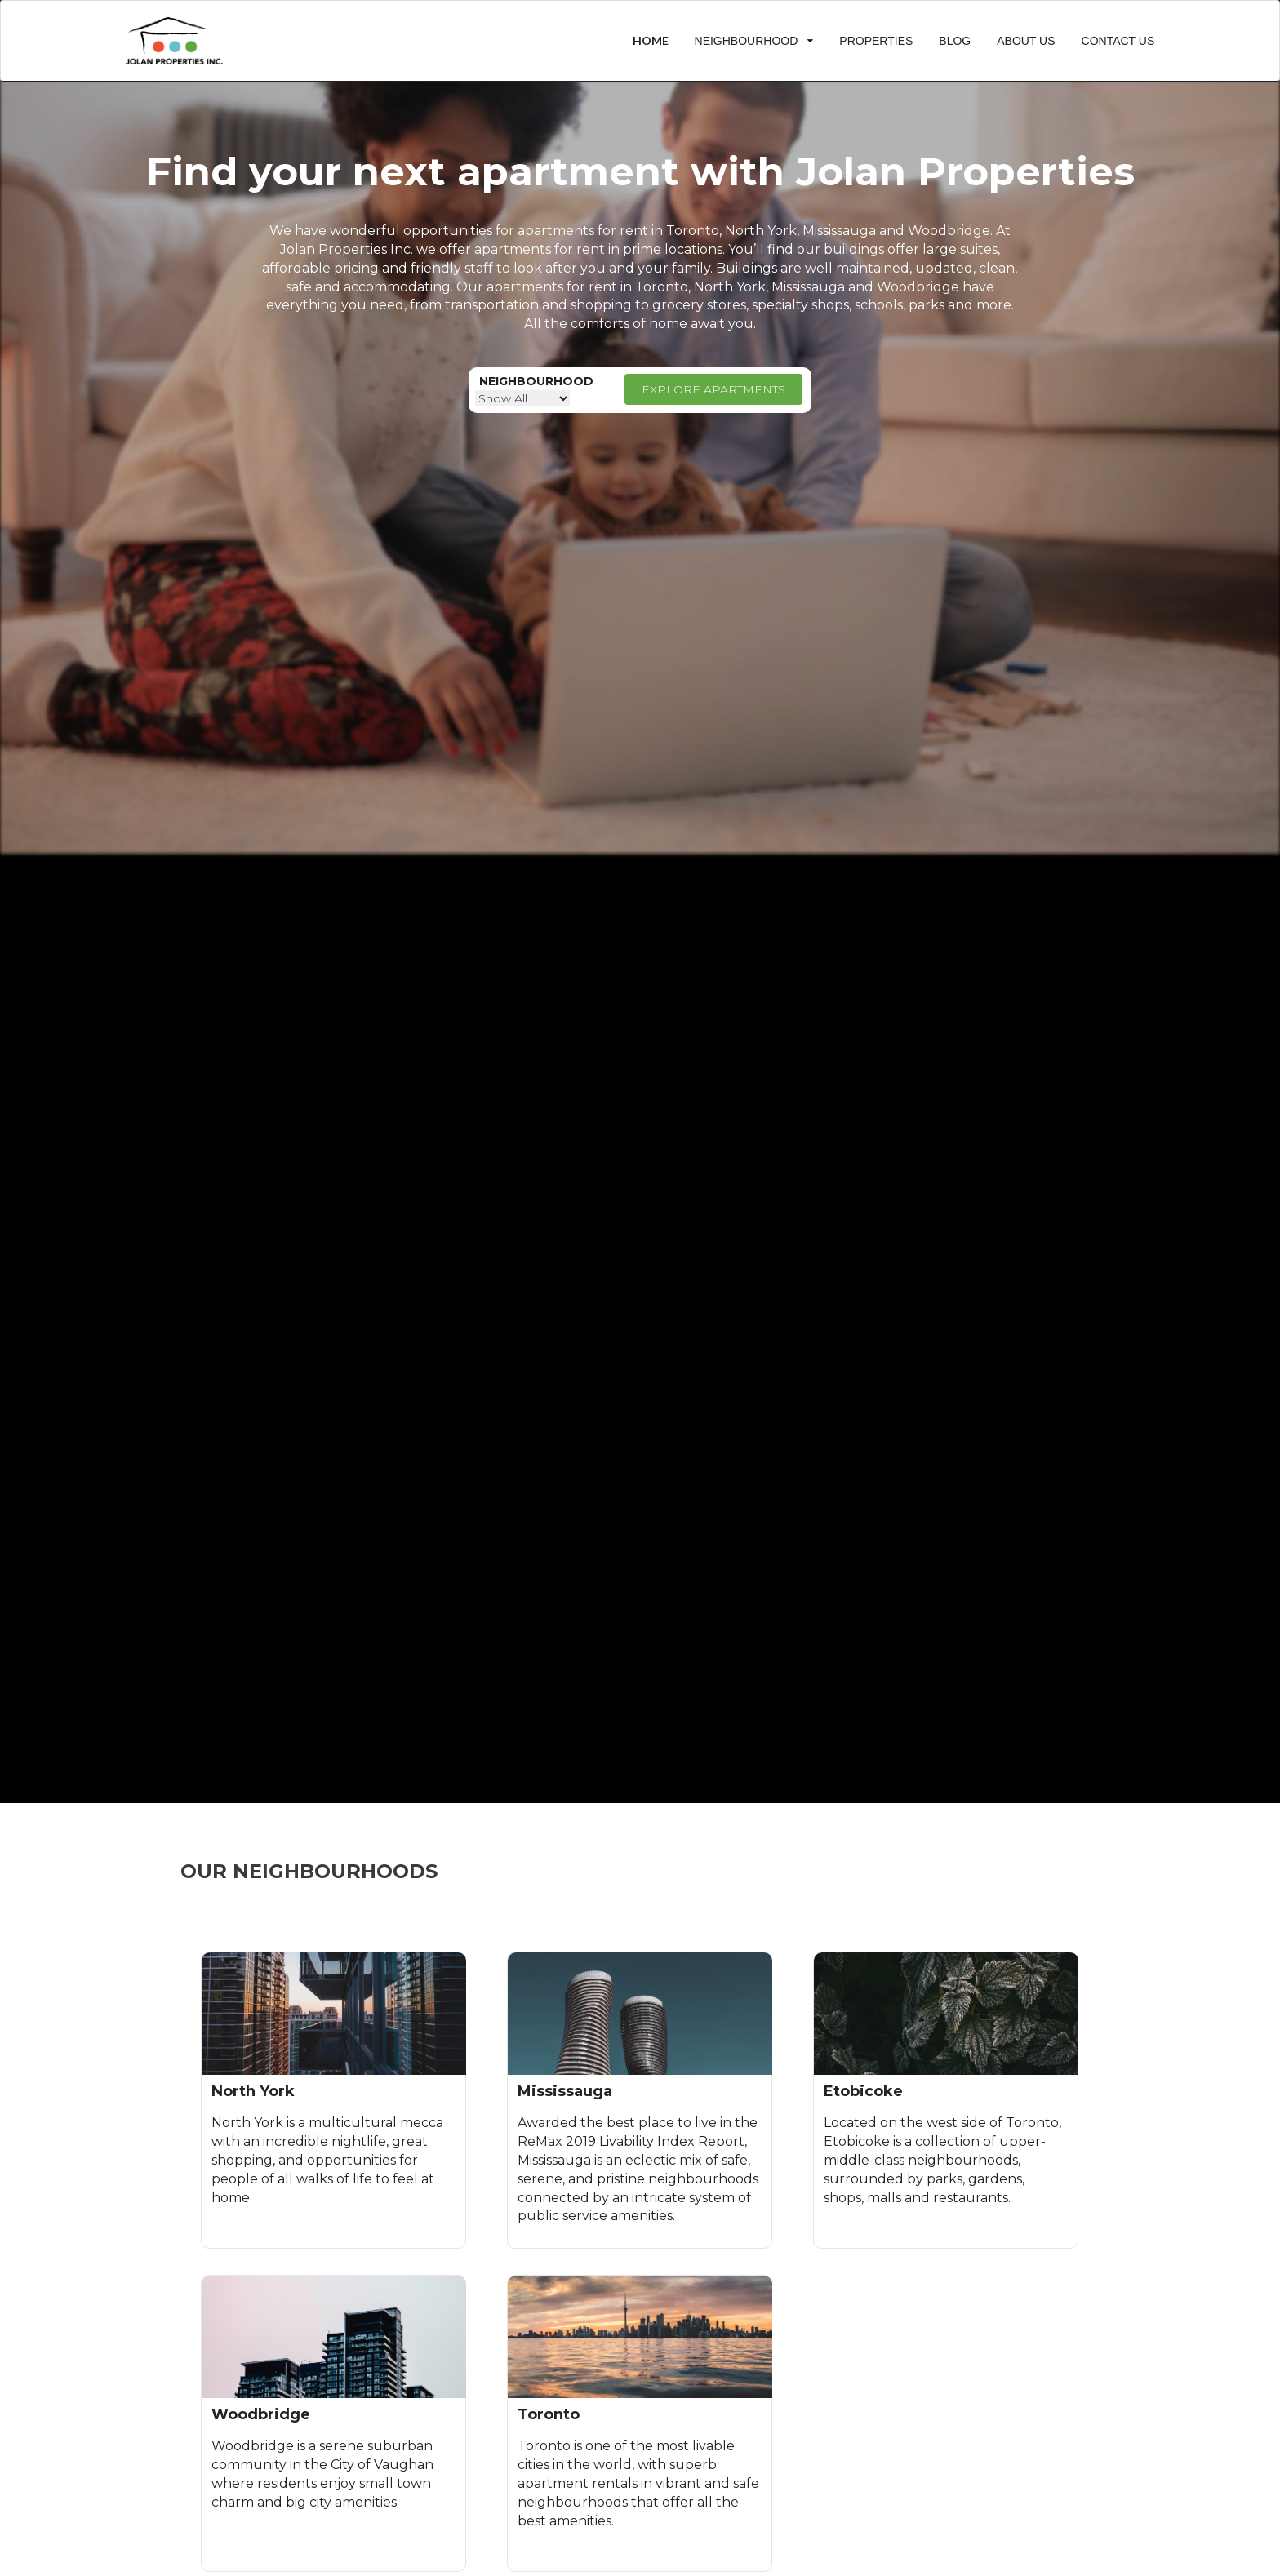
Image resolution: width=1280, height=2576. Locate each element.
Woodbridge (918, 287)
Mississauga (808, 287)
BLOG (955, 40)
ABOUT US (1026, 40)
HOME (651, 40)
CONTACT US (1118, 40)
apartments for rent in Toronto (618, 230)
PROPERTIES (876, 40)
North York (730, 287)
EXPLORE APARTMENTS (713, 389)
